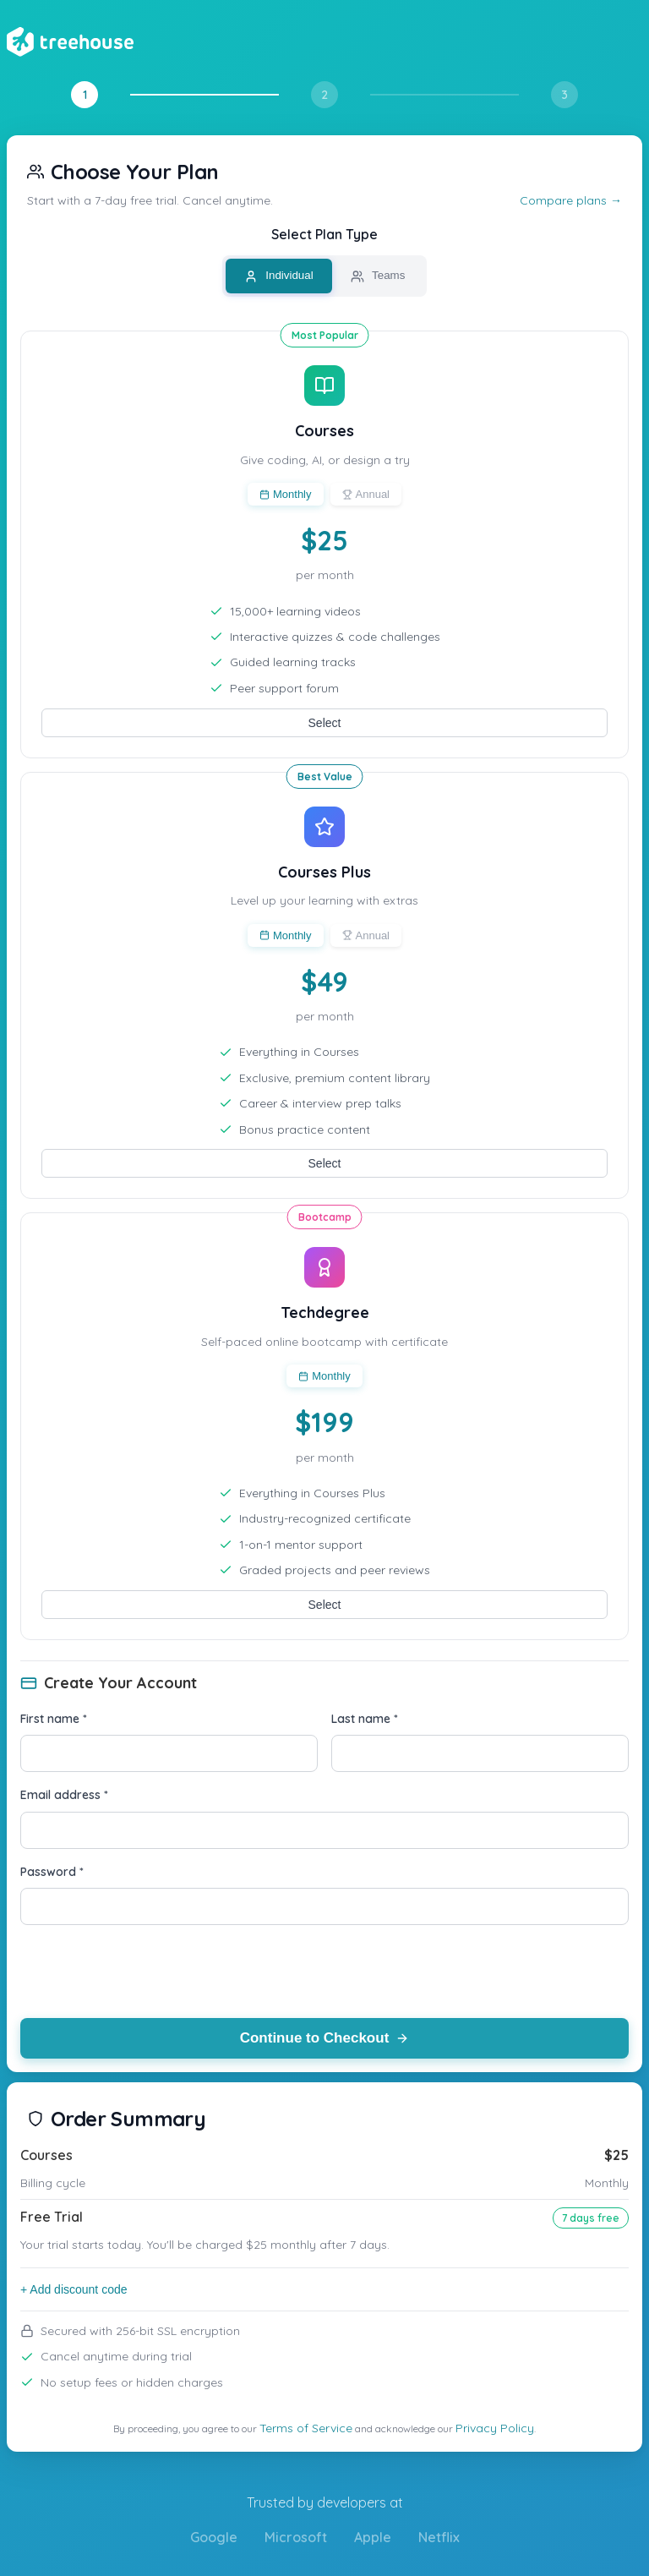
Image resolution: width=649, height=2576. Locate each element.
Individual (279, 275)
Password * (52, 1871)
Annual (366, 494)
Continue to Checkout (325, 2038)
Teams (378, 275)
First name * (53, 1718)
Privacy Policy (494, 2428)
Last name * (364, 1718)
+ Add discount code (74, 2289)
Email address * (64, 1794)
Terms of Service (305, 2428)
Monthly (285, 494)
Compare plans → (571, 200)
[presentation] (148, 1971)
